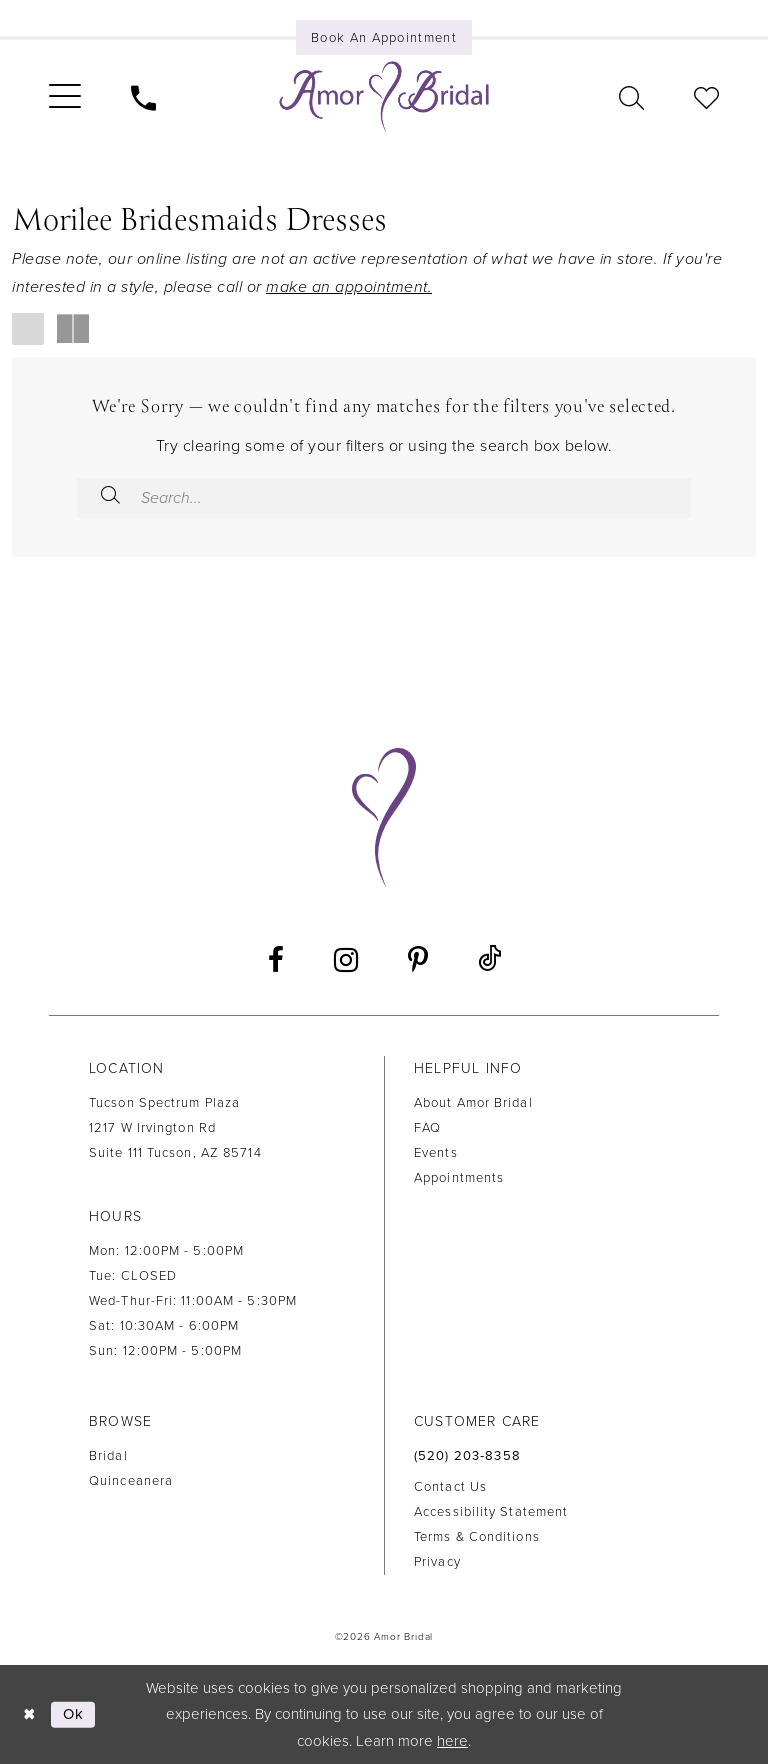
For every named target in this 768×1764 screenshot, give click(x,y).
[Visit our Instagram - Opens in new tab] (346, 960)
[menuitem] (65, 97)
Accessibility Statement (491, 1512)
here (452, 1741)
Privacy (437, 1562)
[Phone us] (143, 96)
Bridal (108, 1456)
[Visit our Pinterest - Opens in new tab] (418, 960)
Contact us (450, 1487)
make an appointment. (349, 287)
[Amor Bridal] (384, 97)
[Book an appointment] (384, 37)
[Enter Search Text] (384, 498)
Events (436, 1153)
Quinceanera (131, 1481)
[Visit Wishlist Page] (706, 96)
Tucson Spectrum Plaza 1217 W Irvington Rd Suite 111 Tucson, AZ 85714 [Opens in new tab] (175, 1128)
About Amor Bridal (473, 1103)
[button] (65, 97)
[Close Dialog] (30, 1714)
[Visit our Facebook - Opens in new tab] (276, 960)
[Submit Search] (110, 498)
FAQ (427, 1128)
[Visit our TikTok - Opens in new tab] (489, 959)
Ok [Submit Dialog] (74, 1714)
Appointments (459, 1178)
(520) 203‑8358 (467, 1456)
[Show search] (631, 96)
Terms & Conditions (477, 1537)
